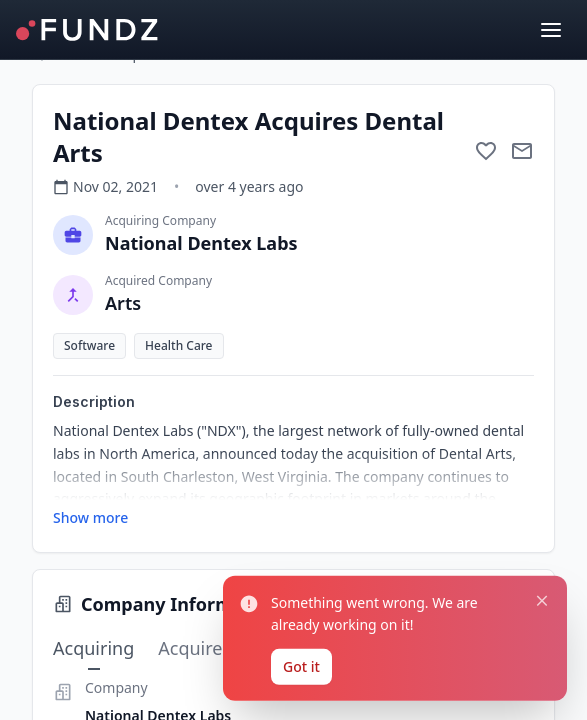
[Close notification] (534, 457)
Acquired (195, 648)
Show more (90, 517)
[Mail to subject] (522, 151)
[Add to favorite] (486, 151)
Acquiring (93, 649)
